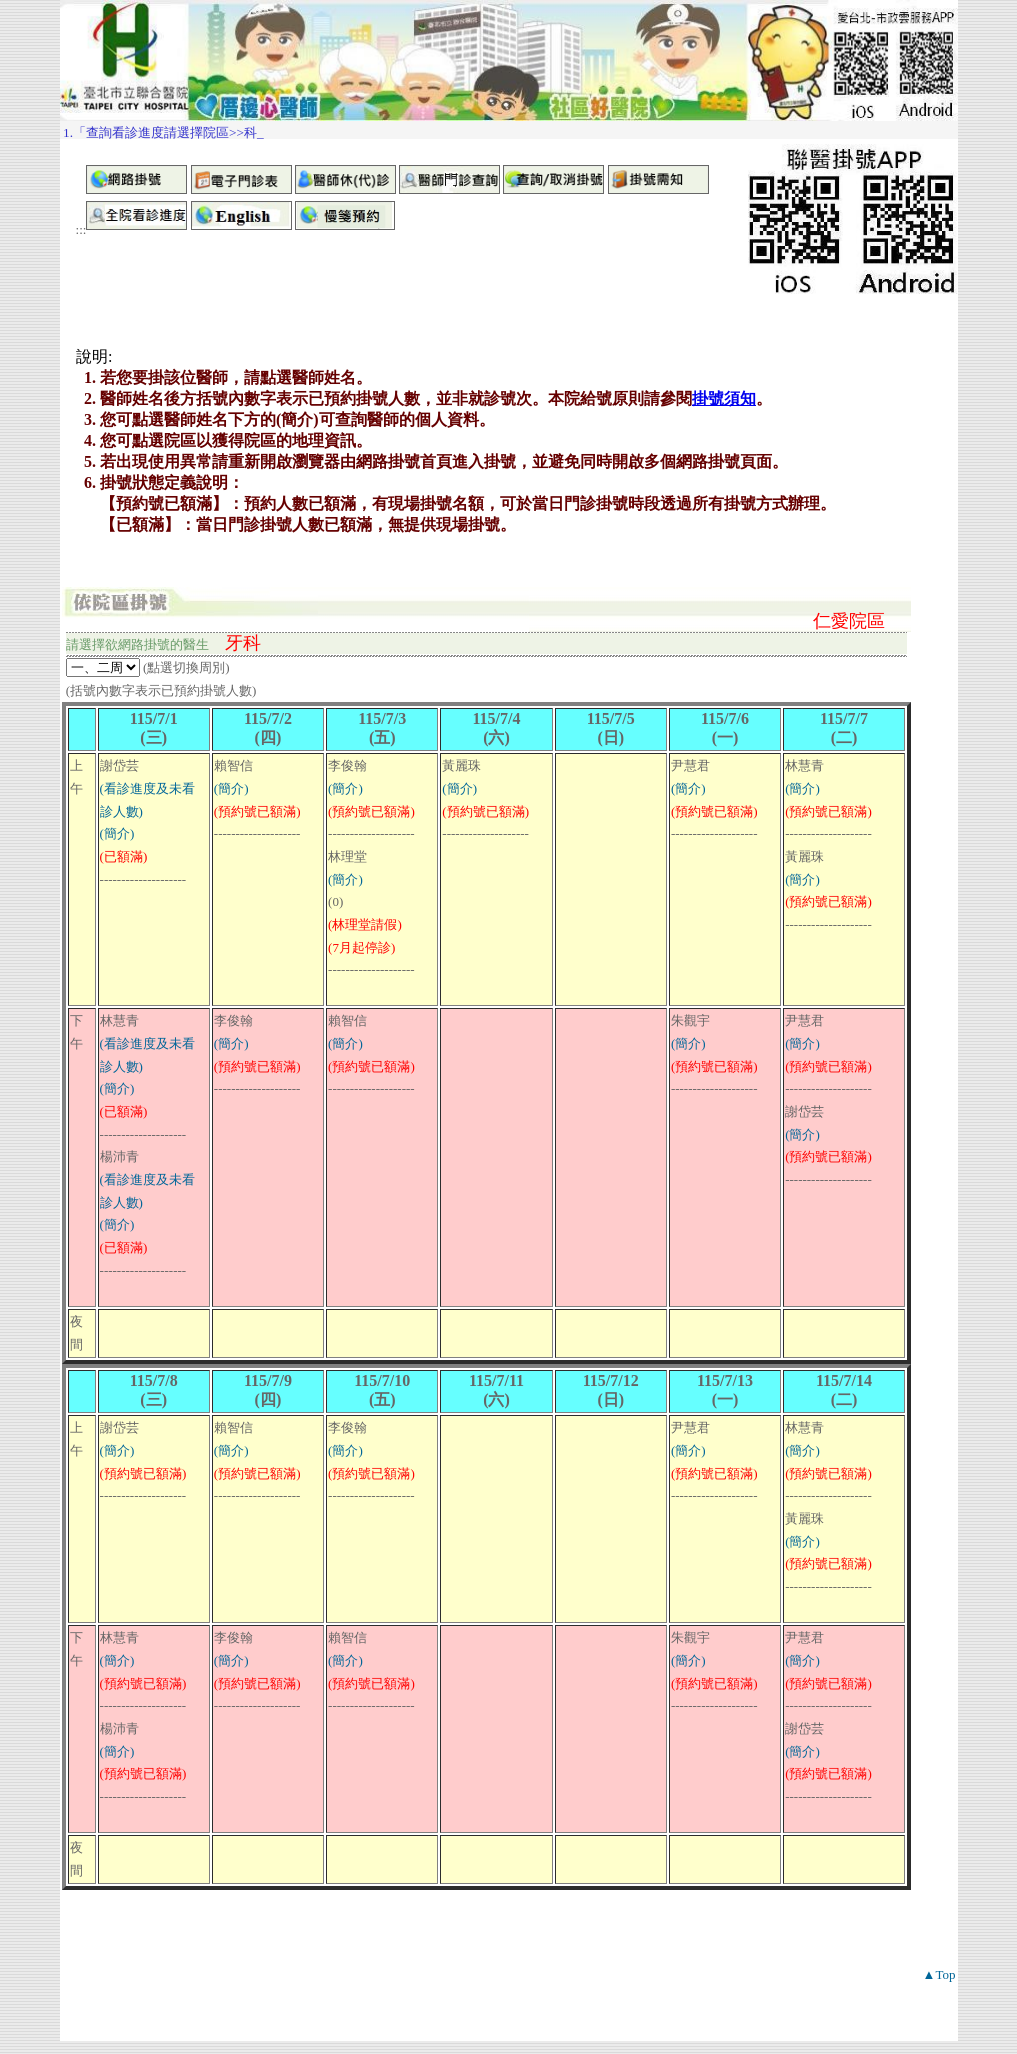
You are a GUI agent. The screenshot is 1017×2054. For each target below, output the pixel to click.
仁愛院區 (849, 621)
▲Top (939, 1974)
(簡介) (117, 833)
